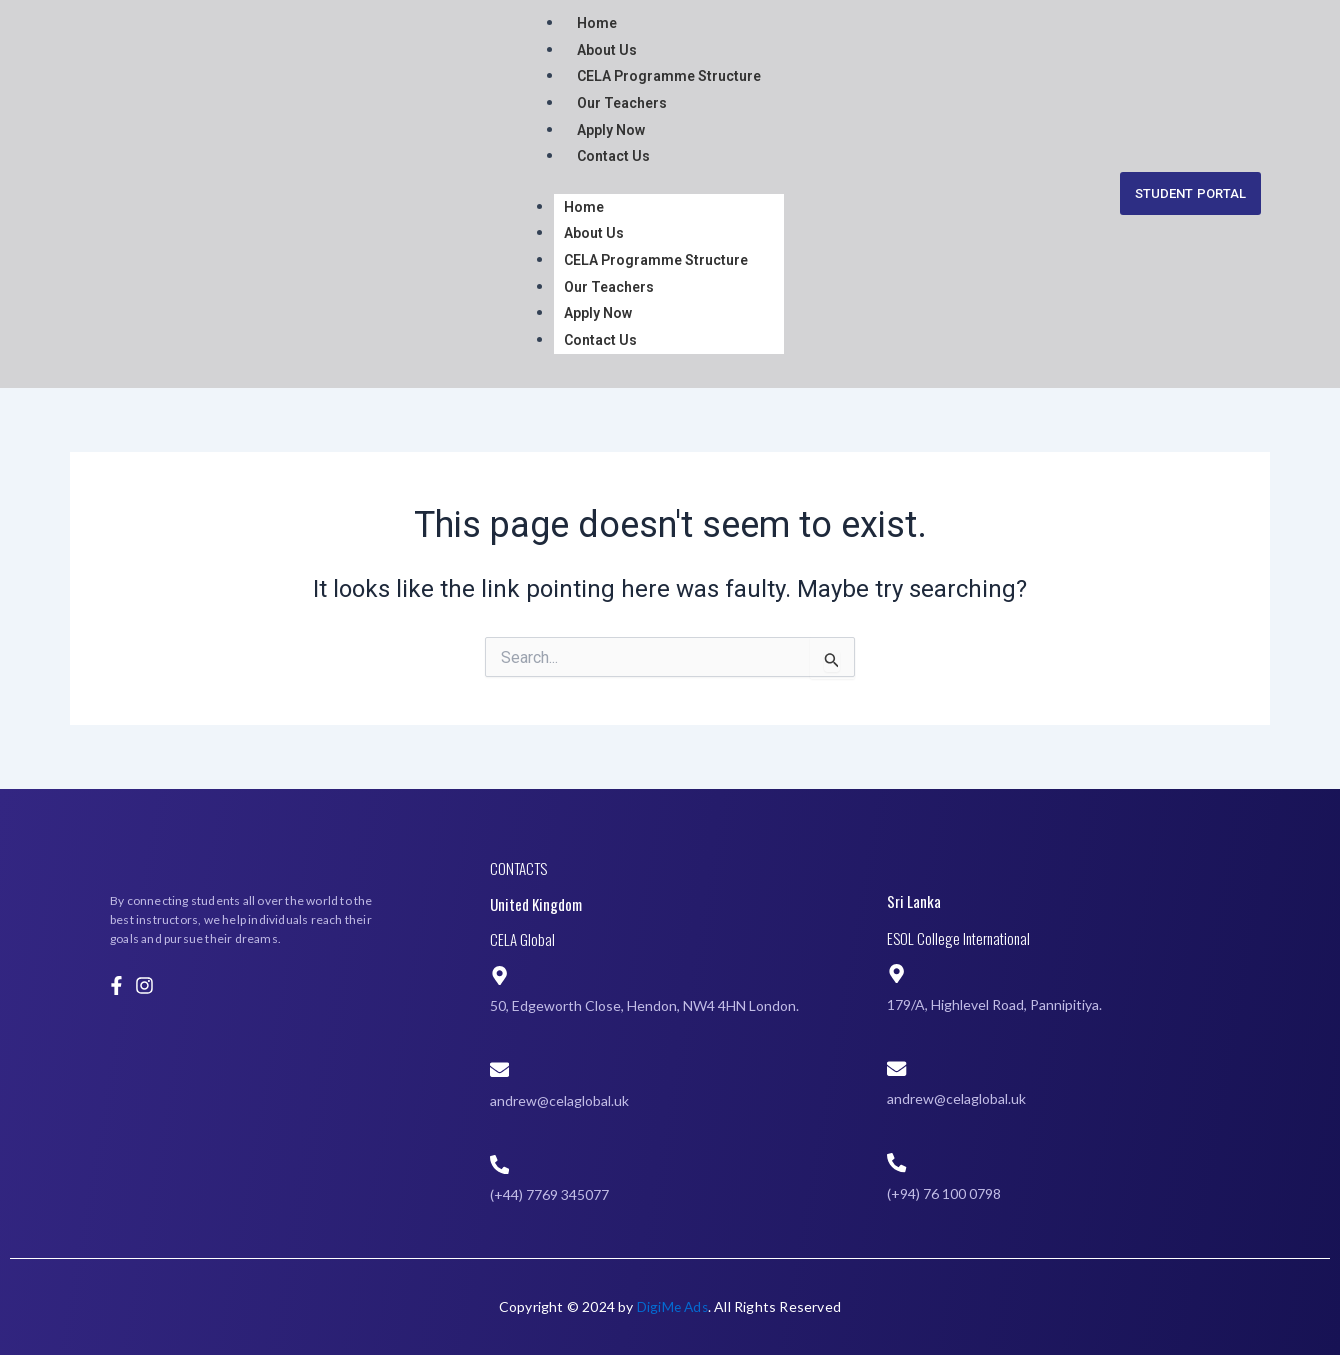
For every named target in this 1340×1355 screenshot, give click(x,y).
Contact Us (613, 155)
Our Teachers (622, 102)
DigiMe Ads (672, 1306)
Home (597, 23)
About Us (607, 49)
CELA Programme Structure (669, 76)
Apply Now (611, 129)
